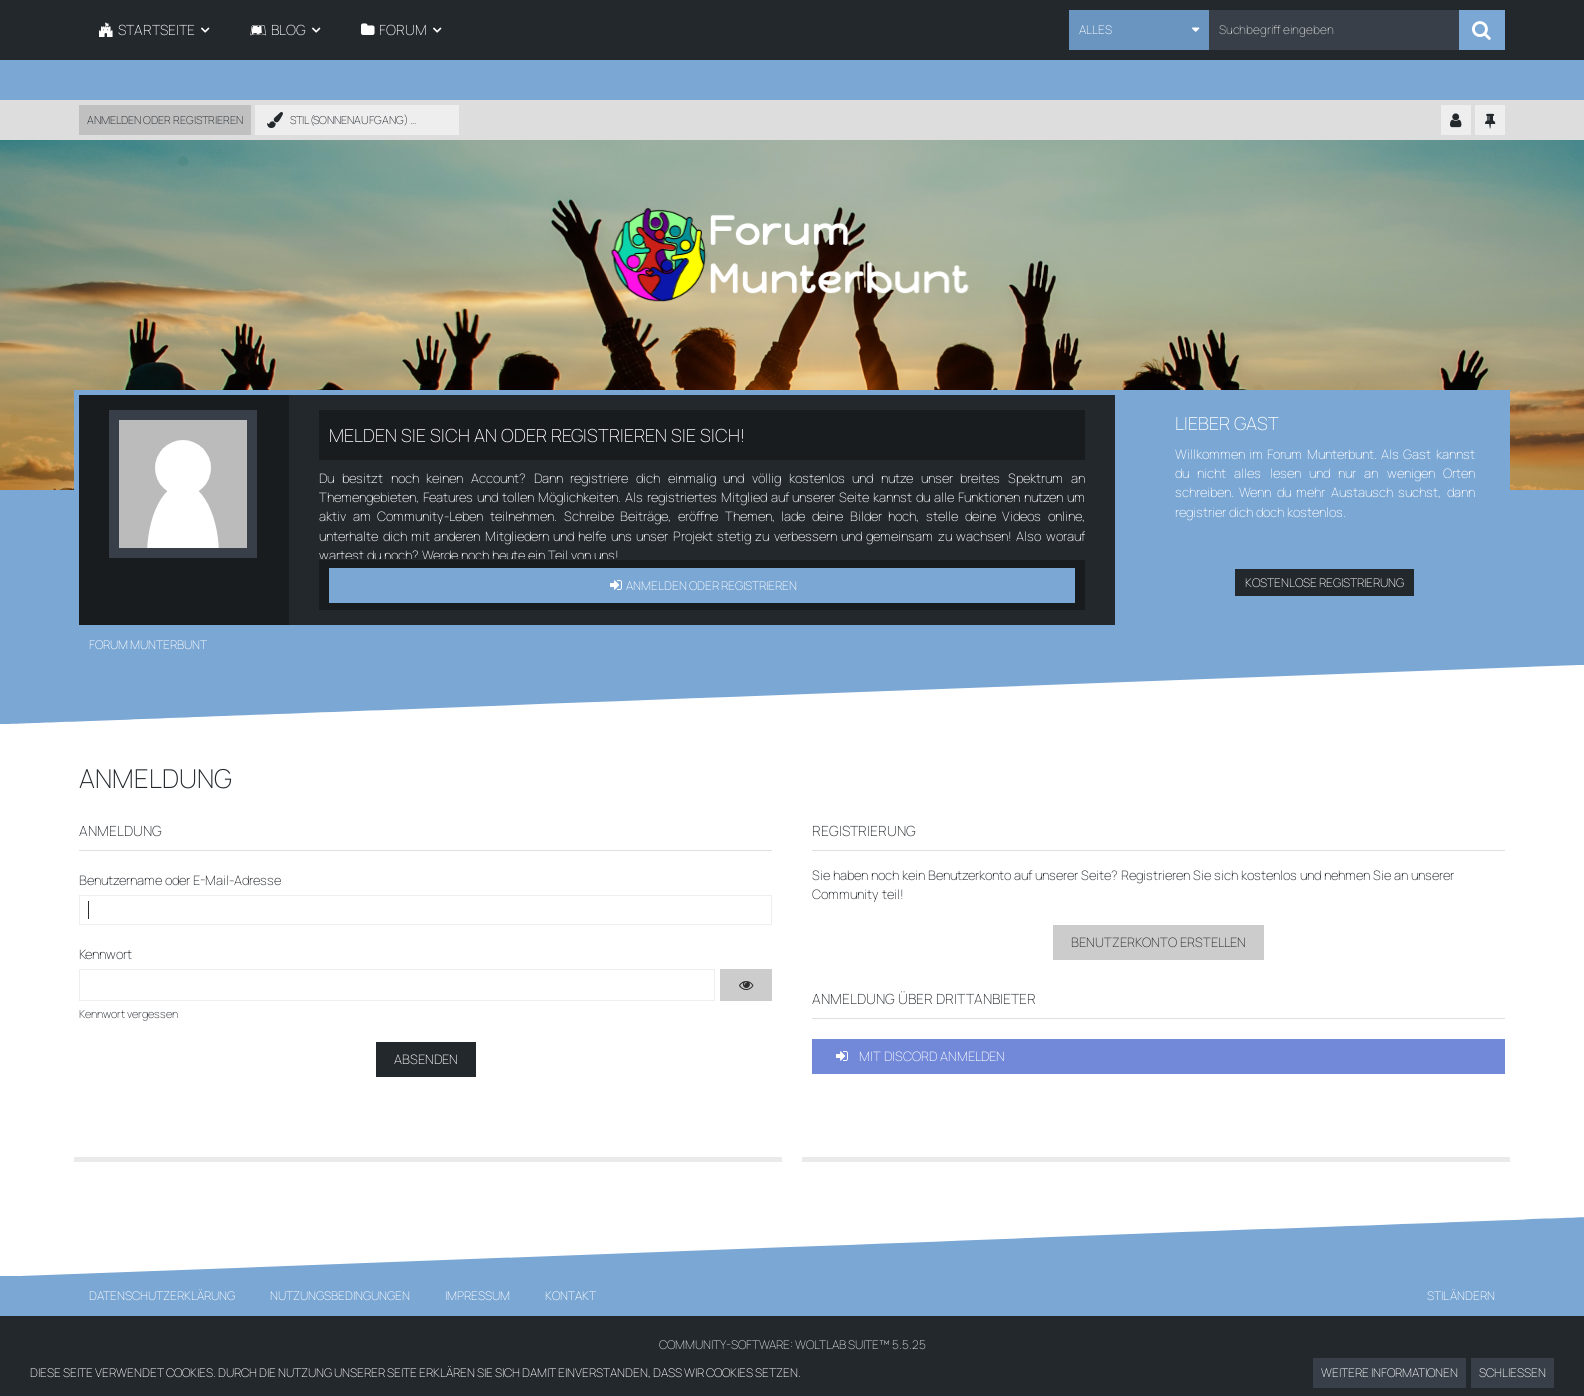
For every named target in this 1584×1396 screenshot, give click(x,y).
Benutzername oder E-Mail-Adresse (180, 880)
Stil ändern (1461, 1295)
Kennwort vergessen (128, 1013)
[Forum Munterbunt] (792, 255)
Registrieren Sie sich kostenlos (1209, 875)
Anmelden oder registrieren (165, 119)
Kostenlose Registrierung (1324, 582)
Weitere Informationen (1389, 1372)
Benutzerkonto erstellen (1158, 942)
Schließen (1512, 1372)
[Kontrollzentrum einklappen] (1456, 121)
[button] (1139, 30)
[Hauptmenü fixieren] (1490, 121)
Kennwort (105, 954)
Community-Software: (792, 1344)
